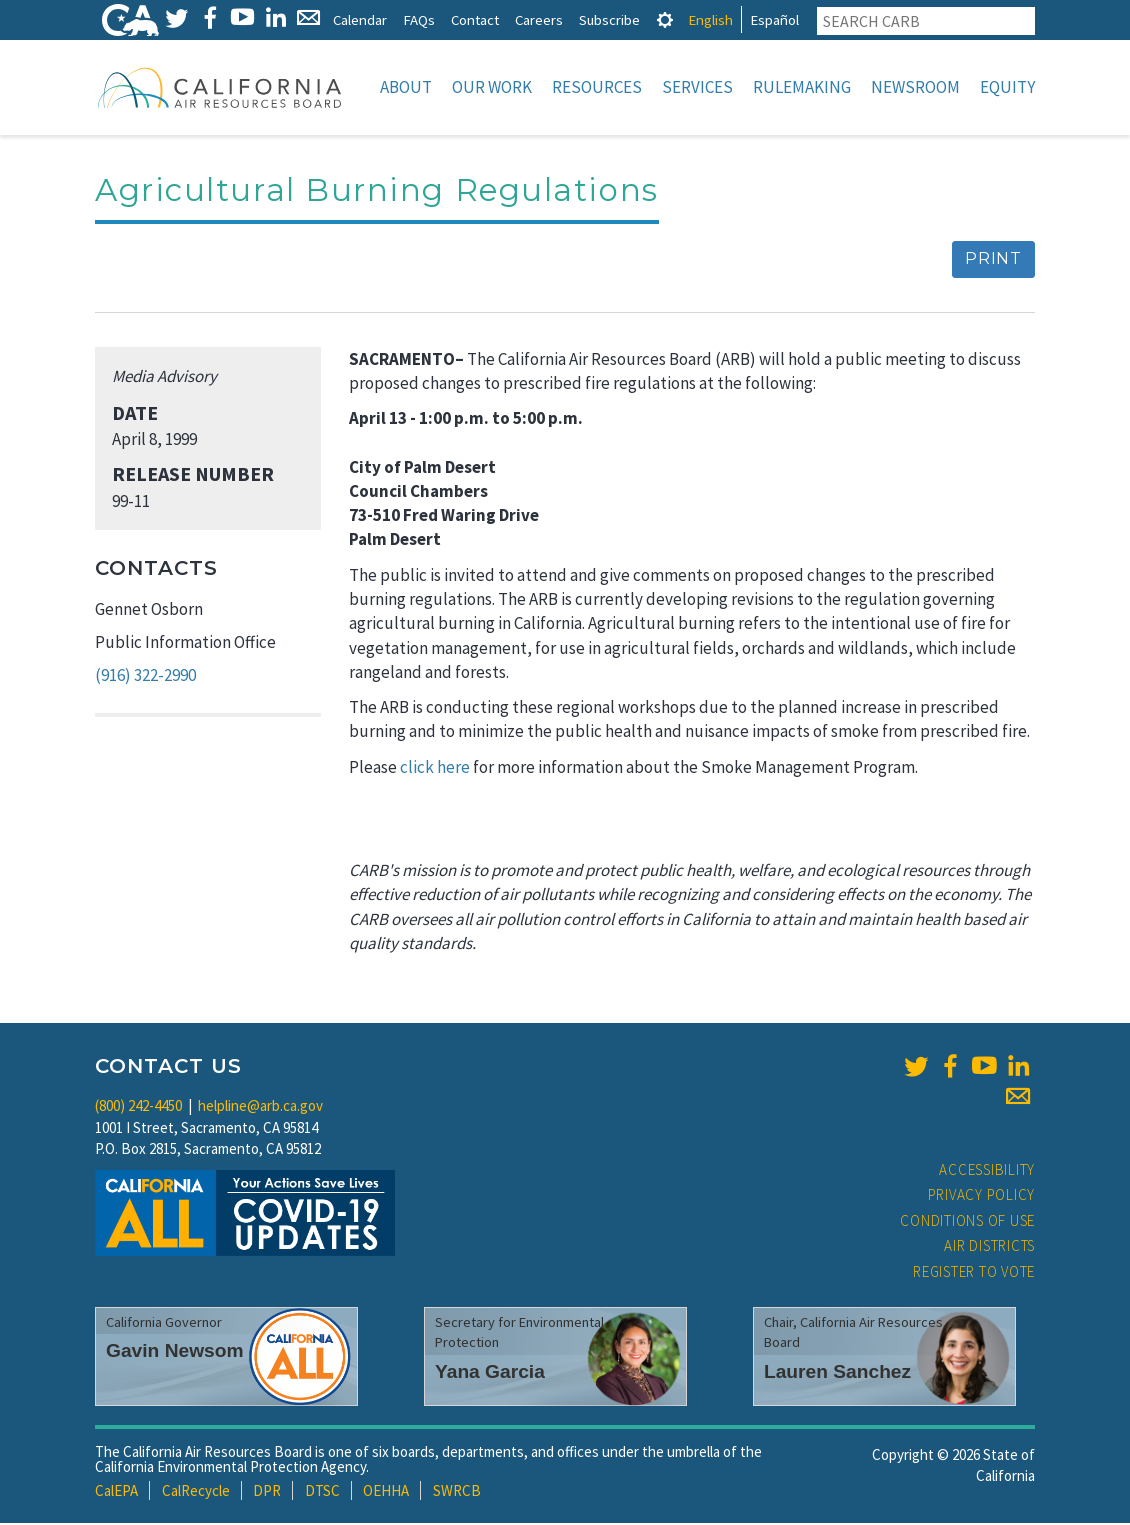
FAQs (419, 19)
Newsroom (915, 87)
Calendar (360, 19)
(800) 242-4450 (138, 1107)
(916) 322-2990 (145, 677)
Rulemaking (802, 87)
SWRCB (457, 1492)
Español (774, 19)
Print (993, 260)
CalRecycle (196, 1492)
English (710, 19)
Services (697, 87)
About (406, 87)
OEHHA (386, 1492)
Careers (539, 19)
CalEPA (116, 1492)
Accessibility (987, 1171)
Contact (475, 19)
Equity (1007, 87)
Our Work (492, 87)
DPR (267, 1492)
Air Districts (989, 1247)
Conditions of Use (967, 1222)
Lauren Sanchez (837, 1373)
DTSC (322, 1492)
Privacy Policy (982, 1196)
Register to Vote (974, 1273)
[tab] (665, 19)
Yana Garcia (490, 1373)
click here (435, 769)
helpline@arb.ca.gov (260, 1107)
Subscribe (609, 19)
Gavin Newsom (175, 1352)
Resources (597, 87)
